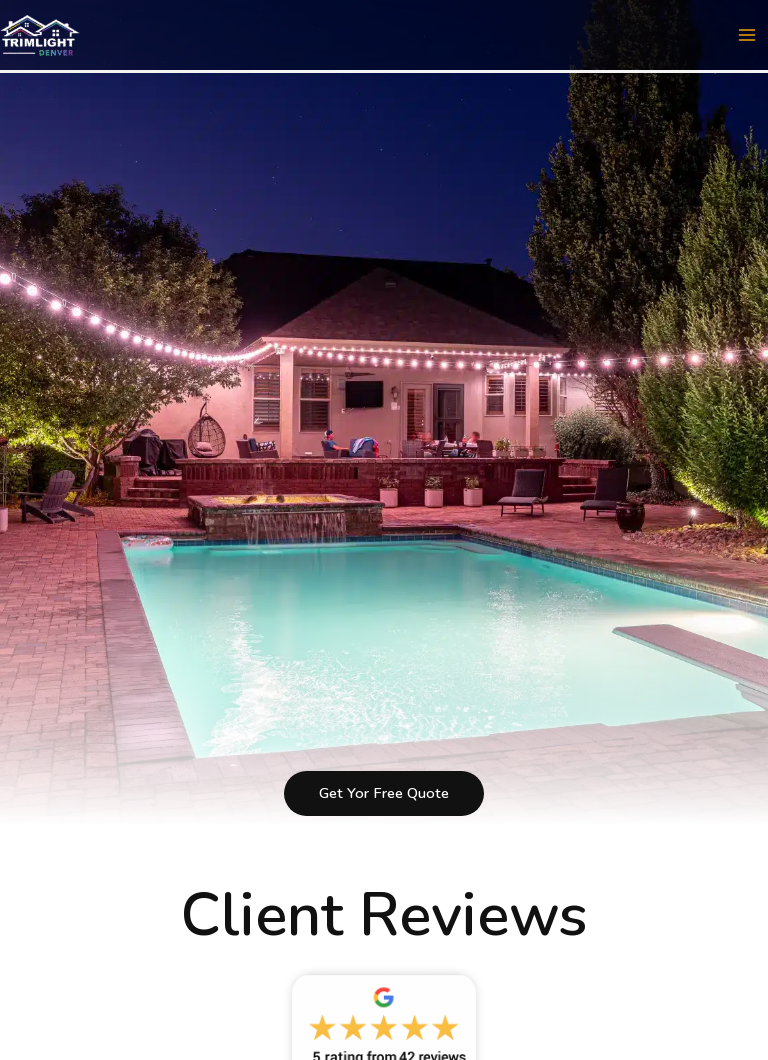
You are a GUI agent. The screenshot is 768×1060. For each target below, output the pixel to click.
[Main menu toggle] (747, 35)
